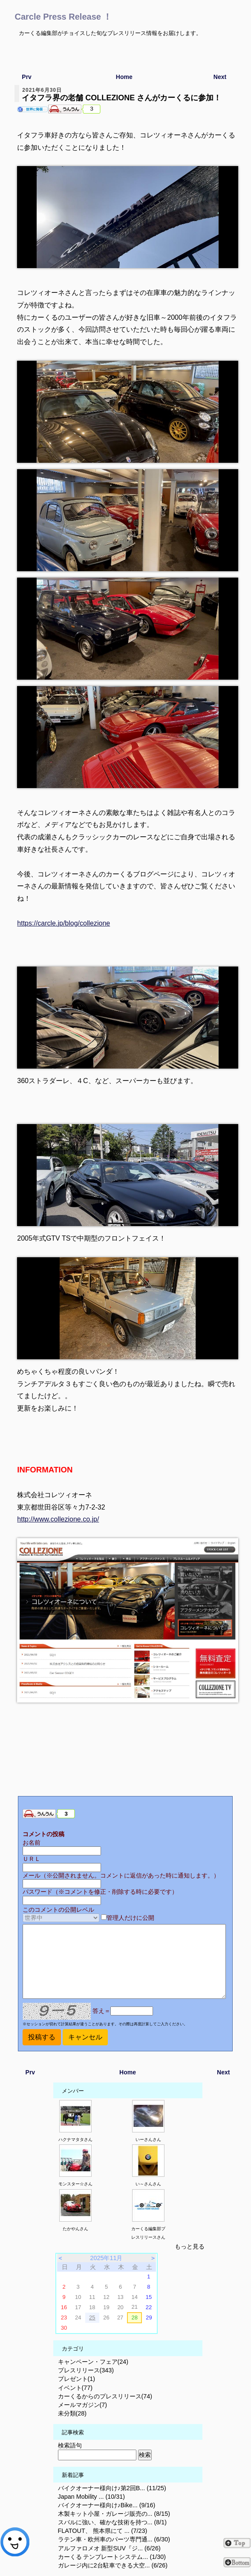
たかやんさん (75, 2228)
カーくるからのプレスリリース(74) (105, 2396)
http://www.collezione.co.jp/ (58, 1519)
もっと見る (190, 2246)
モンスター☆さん (75, 2184)
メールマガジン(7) (82, 2404)
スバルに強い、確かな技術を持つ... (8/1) (112, 2522)
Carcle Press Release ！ (63, 16)
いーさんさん (148, 2139)
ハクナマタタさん (75, 2139)
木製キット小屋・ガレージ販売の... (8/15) (114, 2513)
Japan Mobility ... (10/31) (91, 2496)
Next (219, 76)
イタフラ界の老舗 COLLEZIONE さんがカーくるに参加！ (121, 97)
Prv (27, 76)
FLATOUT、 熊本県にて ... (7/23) (102, 2530)
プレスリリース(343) (86, 2370)
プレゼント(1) (76, 2378)
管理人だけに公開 (130, 1917)
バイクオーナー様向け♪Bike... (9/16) (107, 2505)
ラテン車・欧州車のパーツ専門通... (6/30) (114, 2539)
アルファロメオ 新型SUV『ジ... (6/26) (109, 2548)
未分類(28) (72, 2413)
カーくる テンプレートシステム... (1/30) (112, 2556)
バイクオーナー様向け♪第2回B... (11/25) (112, 2488)
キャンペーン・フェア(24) (93, 2361)
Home (124, 76)
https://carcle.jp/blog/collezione (63, 923)
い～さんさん (148, 2184)
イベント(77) (75, 2387)
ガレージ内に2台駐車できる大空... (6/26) (113, 2565)
